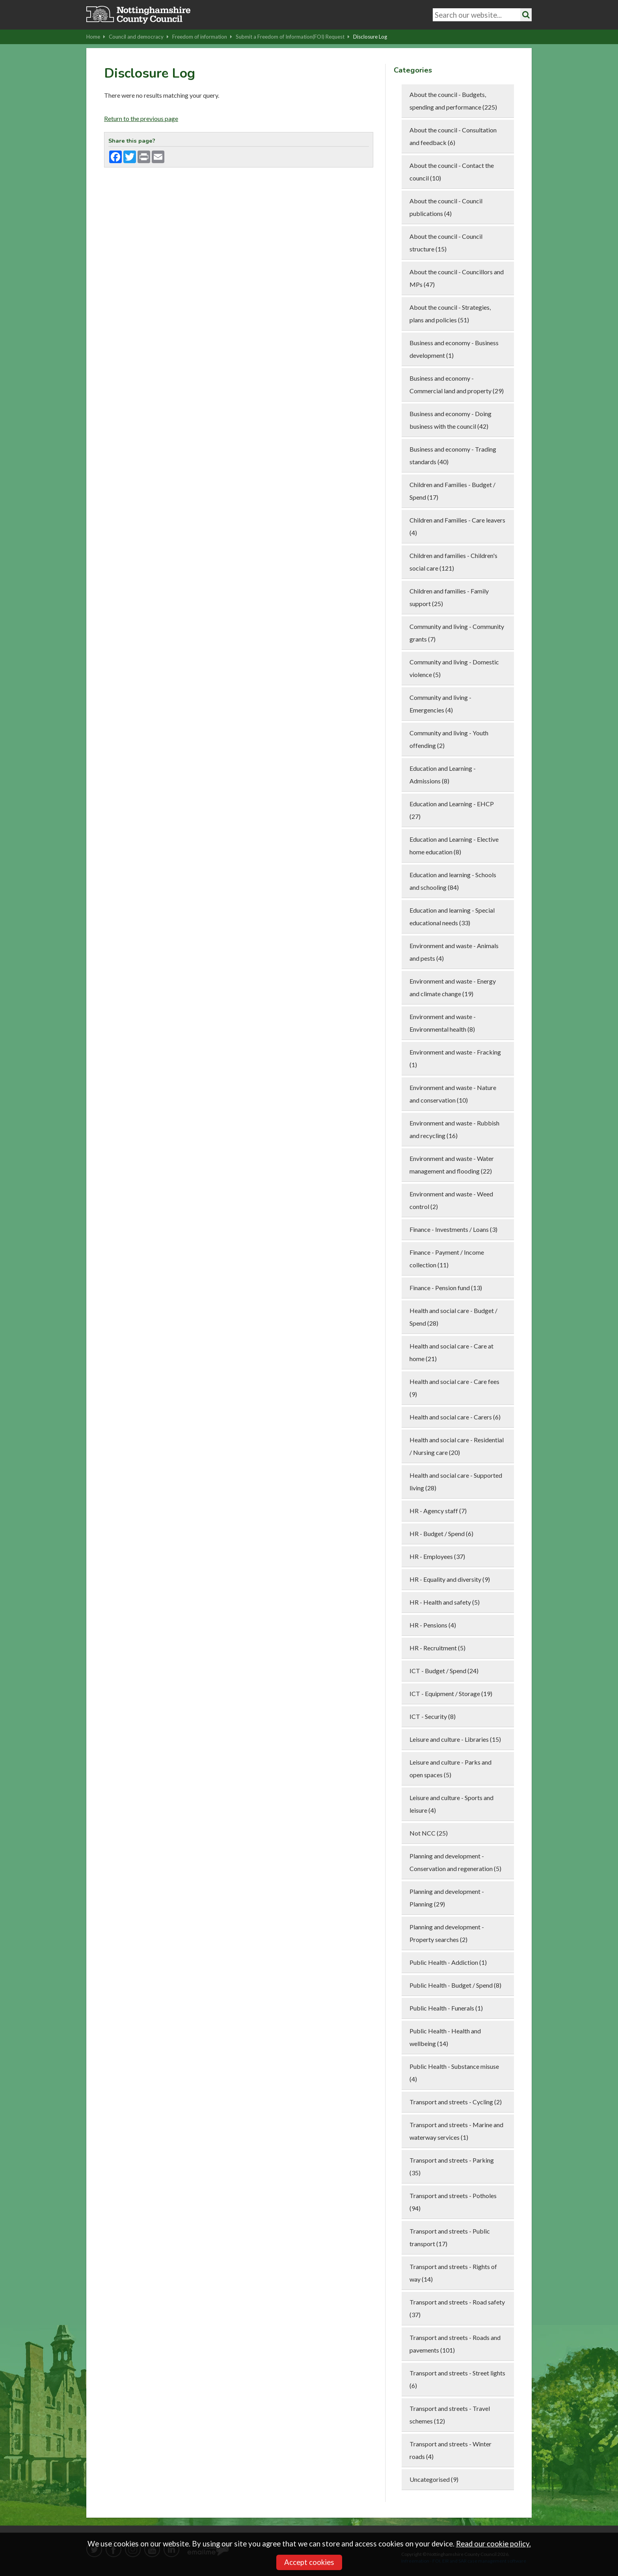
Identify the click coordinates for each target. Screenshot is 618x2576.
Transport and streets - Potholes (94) (453, 2202)
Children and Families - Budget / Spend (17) (452, 491)
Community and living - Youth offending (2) (449, 739)
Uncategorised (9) (434, 2479)
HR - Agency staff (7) (438, 1510)
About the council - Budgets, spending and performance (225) (453, 101)
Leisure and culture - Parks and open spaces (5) (450, 1768)
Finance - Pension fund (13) (446, 1287)
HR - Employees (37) (437, 1556)
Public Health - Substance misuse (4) (454, 2073)
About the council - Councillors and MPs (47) (457, 278)
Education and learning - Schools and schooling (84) (453, 881)
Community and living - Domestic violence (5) (454, 668)
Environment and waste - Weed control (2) (451, 1200)
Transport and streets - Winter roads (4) (450, 2450)
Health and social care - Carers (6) (455, 1417)
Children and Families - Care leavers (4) (457, 526)
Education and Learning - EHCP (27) (452, 810)
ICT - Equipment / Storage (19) (451, 1693)
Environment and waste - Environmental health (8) (443, 1023)
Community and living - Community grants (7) (457, 633)
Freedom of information (202, 36)
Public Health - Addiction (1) (448, 1962)
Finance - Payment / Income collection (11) (447, 1258)
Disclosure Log (370, 36)
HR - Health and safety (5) (445, 1602)
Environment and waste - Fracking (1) (455, 1058)
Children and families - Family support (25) (449, 597)
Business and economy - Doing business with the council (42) (450, 420)
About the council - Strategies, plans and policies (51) (450, 313)
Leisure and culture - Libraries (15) (455, 1739)
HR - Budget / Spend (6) (441, 1533)
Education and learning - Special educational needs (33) (452, 916)
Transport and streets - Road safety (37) (457, 2308)
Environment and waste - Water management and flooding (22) (452, 1165)
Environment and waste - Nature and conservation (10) (453, 1094)
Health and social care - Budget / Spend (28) (453, 1317)
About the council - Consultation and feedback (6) (453, 136)
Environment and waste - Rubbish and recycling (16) (454, 1129)
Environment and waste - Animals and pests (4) (454, 952)
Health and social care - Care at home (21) (451, 1352)
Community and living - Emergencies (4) (440, 704)
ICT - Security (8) (433, 1716)
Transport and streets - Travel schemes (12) (450, 2415)
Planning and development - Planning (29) (447, 1898)
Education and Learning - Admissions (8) (443, 774)
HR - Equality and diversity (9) (450, 1579)
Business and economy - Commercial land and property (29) (457, 384)
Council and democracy (139, 36)
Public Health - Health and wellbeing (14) (445, 2037)
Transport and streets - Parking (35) (452, 2166)
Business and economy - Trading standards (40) (453, 455)
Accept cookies (309, 2562)
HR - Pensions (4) (433, 1625)
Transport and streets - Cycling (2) (456, 2101)
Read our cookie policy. (493, 2543)
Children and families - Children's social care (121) (453, 562)
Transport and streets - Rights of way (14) (453, 2273)
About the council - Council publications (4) (446, 207)
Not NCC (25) (429, 1833)
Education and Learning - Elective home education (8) (454, 845)
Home (95, 36)
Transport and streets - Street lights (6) (457, 2379)
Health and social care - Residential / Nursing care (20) (457, 1446)
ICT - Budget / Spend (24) (444, 1670)
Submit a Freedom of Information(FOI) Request (293, 36)
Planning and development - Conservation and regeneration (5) (455, 1862)
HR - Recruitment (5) (437, 1648)
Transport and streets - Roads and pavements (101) (455, 2344)
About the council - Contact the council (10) (452, 172)
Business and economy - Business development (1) (454, 349)
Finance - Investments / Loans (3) (453, 1229)
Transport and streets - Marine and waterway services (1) (456, 2131)
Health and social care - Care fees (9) (454, 1388)
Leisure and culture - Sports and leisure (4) (451, 1804)
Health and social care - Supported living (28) (456, 1481)
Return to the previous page (141, 118)
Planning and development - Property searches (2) (447, 1933)
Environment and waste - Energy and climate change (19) (453, 987)
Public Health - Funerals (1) (446, 2008)
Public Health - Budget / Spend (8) (455, 1985)
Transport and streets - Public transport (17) (450, 2237)
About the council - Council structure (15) (446, 242)
